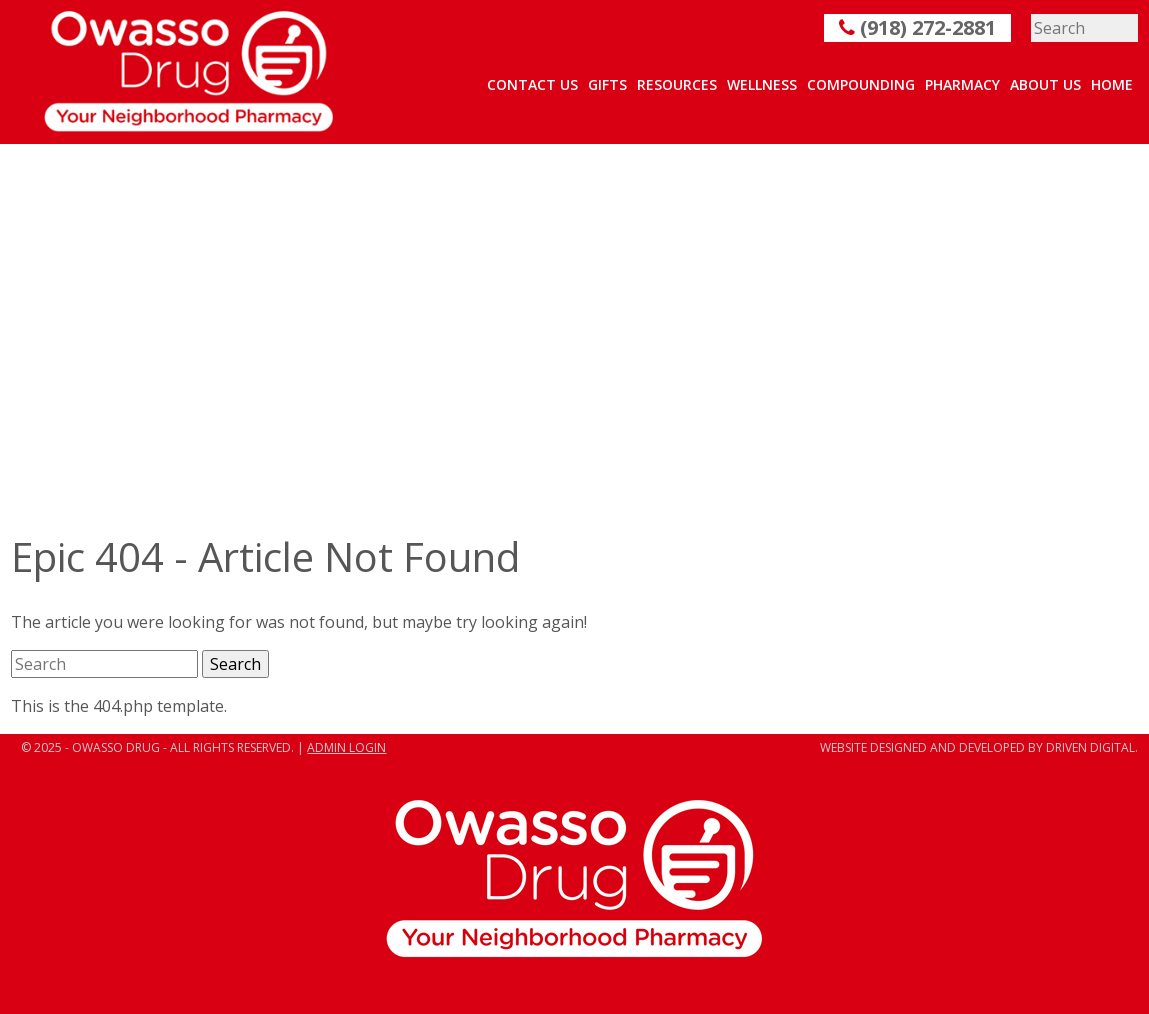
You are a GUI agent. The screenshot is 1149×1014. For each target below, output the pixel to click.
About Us (1045, 84)
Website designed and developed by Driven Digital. (979, 747)
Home (1112, 84)
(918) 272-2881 (917, 27)
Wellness (762, 84)
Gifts (607, 84)
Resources (677, 84)
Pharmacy (962, 84)
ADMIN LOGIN (346, 747)
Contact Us (532, 84)
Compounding (861, 84)
